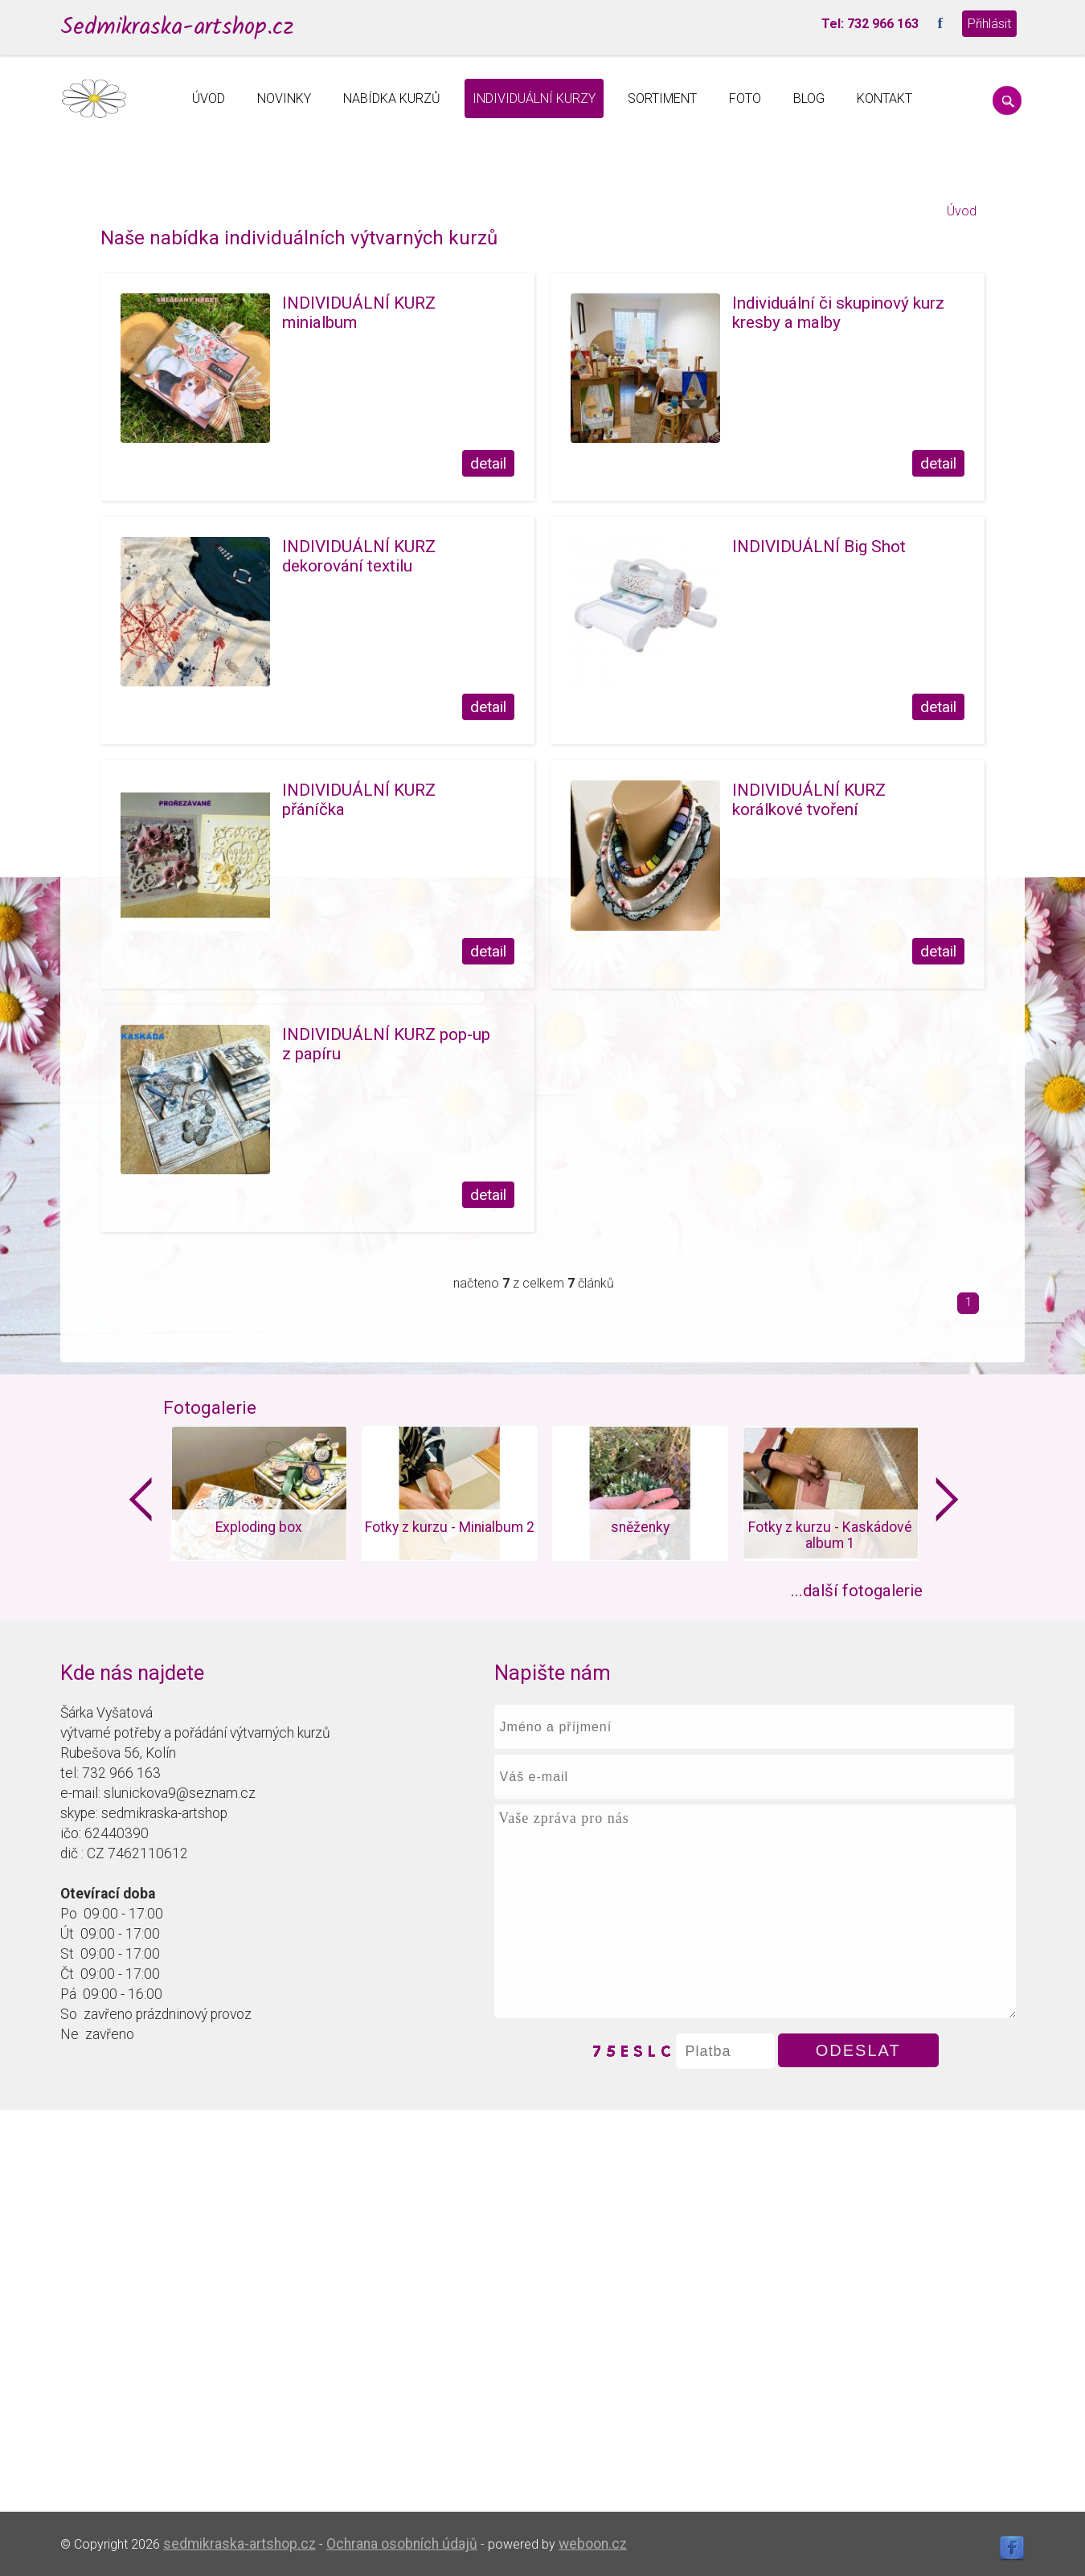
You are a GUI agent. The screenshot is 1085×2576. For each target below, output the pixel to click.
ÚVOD (208, 98)
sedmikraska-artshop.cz (239, 2544)
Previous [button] (140, 1500)
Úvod (961, 211)
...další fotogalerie (857, 1590)
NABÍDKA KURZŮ (391, 98)
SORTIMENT (662, 98)
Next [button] (947, 1500)
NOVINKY (284, 98)
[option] (258, 1493)
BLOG (809, 98)
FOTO (745, 98)
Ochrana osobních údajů (401, 2544)
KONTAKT (884, 98)
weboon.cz (593, 2544)
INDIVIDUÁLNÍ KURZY (534, 98)
